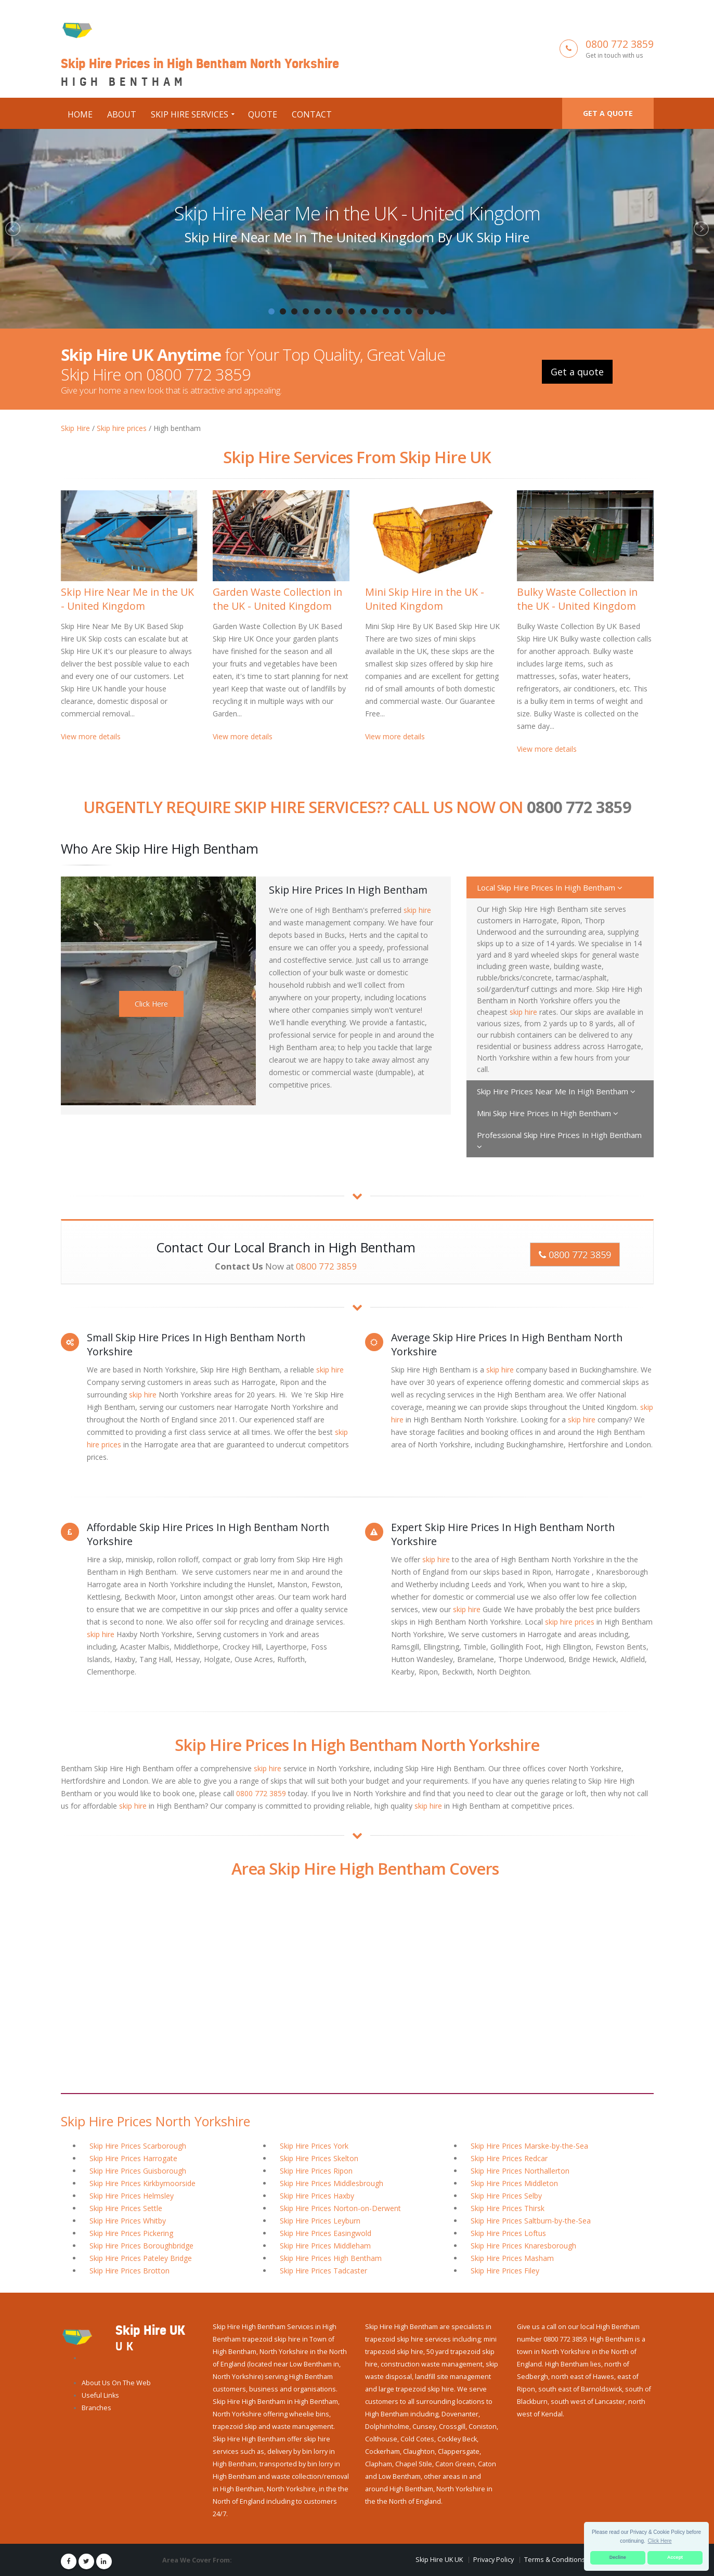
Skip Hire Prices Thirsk (507, 2207)
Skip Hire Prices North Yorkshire (155, 2120)
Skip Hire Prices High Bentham (331, 2257)
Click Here (151, 1003)
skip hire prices (569, 1621)
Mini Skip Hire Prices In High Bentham (547, 1112)
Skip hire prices (122, 427)
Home (80, 114)
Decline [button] (617, 2557)
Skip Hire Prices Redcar (509, 2157)
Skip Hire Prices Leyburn (320, 2220)
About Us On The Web (116, 2381)
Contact (312, 114)
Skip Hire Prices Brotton (129, 2269)
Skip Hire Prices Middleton (514, 2182)
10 (374, 311)
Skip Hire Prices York (314, 2145)
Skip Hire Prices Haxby (317, 2195)
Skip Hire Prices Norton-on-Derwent (340, 2207)
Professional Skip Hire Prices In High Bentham (559, 1139)
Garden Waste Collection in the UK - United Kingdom (277, 598)
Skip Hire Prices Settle (125, 2207)
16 (443, 311)
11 (386, 311)
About (121, 114)
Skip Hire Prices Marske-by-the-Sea (529, 2145)
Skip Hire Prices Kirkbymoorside (142, 2182)
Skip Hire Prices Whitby (127, 2220)
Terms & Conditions (555, 2558)
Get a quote (608, 112)
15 (432, 311)
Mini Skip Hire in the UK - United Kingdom (424, 598)
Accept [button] (675, 2557)
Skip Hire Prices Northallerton (520, 2170)
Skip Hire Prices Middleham (325, 2245)
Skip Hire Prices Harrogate (133, 2157)
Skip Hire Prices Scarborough (137, 2145)
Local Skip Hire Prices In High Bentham (549, 886)
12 (397, 311)
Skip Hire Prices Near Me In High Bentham (556, 1090)
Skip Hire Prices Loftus (508, 2232)
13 (409, 311)
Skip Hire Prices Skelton (319, 2157)
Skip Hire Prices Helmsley (131, 2195)
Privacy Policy (493, 2558)
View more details (91, 735)
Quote (262, 114)
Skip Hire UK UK (439, 2558)
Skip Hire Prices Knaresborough (523, 2245)
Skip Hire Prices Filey (505, 2269)
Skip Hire (75, 427)
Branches (96, 2406)
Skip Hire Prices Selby (506, 2195)
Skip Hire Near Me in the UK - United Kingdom (357, 213)
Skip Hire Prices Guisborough (137, 2170)
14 (420, 311)
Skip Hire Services (189, 114)
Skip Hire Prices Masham (512, 2257)
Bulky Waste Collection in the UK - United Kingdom (577, 598)
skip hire (417, 909)
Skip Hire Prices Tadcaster (323, 2269)
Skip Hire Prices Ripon (316, 2170)
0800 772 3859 (620, 43)
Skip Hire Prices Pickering (131, 2232)
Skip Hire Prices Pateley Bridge (140, 2257)
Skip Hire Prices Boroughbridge (141, 2245)
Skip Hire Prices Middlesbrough (331, 2182)
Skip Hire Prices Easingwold (325, 2232)
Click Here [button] (660, 2541)
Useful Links (100, 2394)
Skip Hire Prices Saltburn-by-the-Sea (531, 2220)
